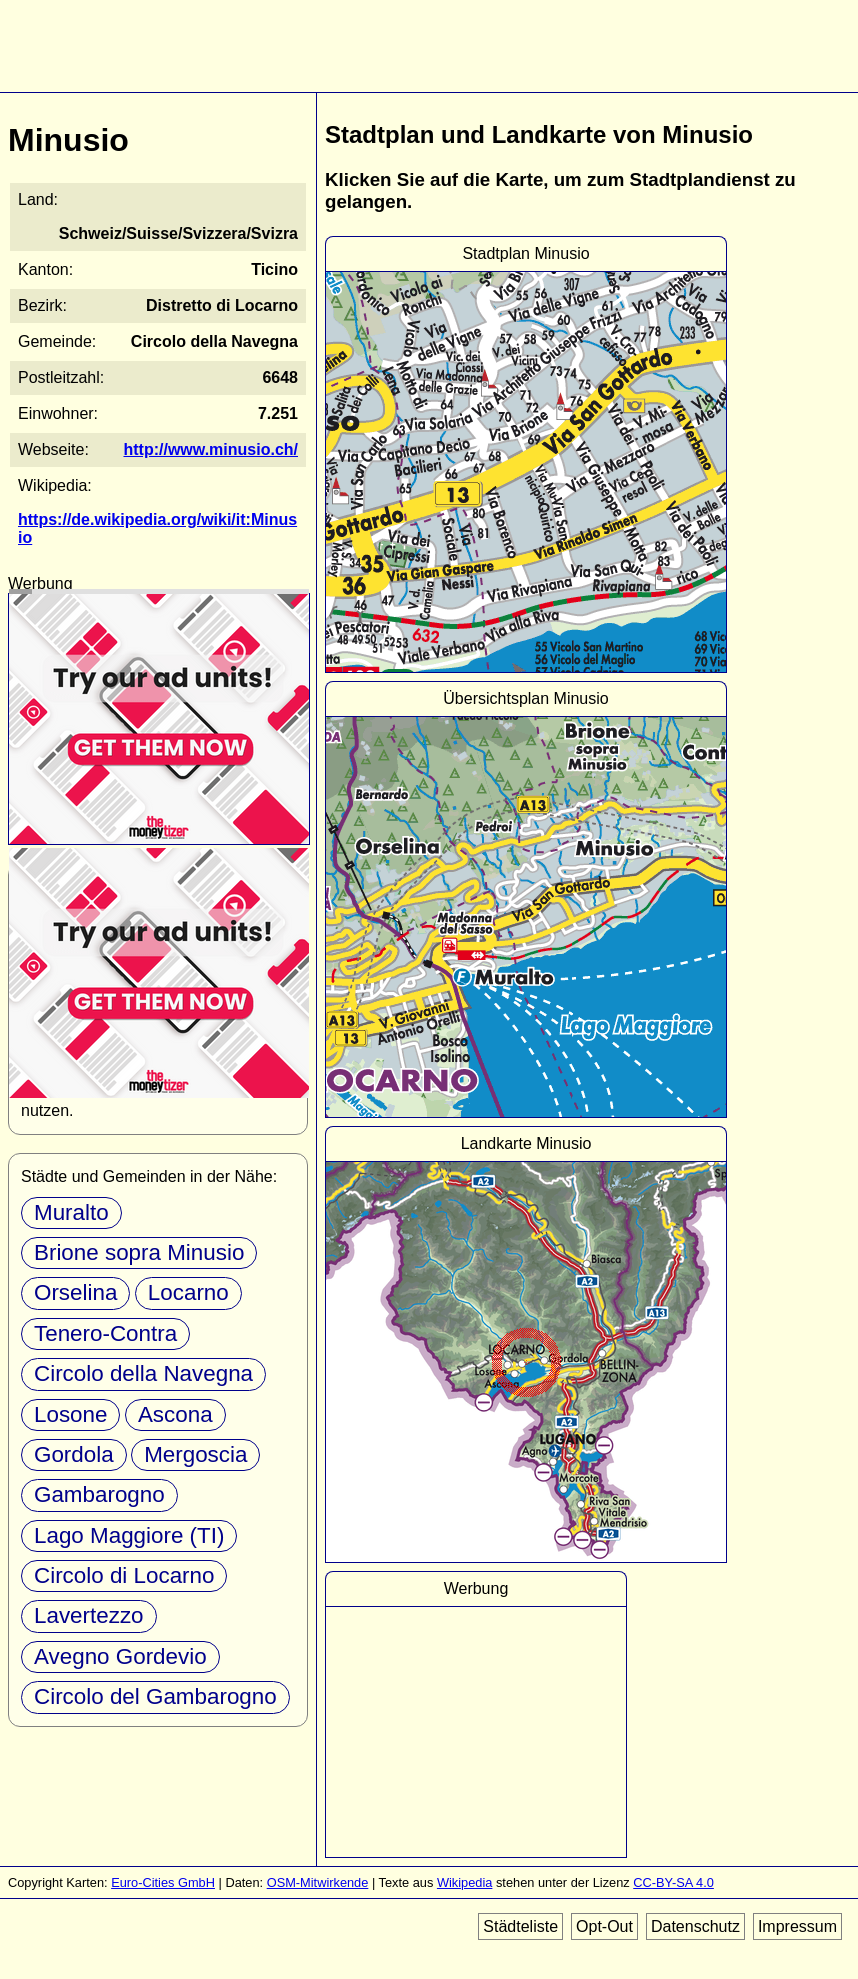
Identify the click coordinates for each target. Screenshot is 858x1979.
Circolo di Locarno (124, 1575)
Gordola (74, 1454)
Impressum (797, 1926)
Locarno (188, 1292)
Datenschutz (695, 1926)
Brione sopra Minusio (139, 1252)
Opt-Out (604, 1926)
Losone (70, 1414)
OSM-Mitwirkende (318, 1882)
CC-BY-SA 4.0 (673, 1882)
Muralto (71, 1212)
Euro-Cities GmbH (163, 1882)
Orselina (75, 1292)
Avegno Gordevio (120, 1656)
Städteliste (520, 1926)
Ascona (175, 1414)
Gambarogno (99, 1494)
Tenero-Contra (105, 1333)
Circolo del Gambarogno (155, 1696)
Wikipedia (464, 1882)
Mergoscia (195, 1454)
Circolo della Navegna (143, 1373)
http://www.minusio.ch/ (210, 449)
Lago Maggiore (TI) (129, 1535)
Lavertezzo (89, 1615)
